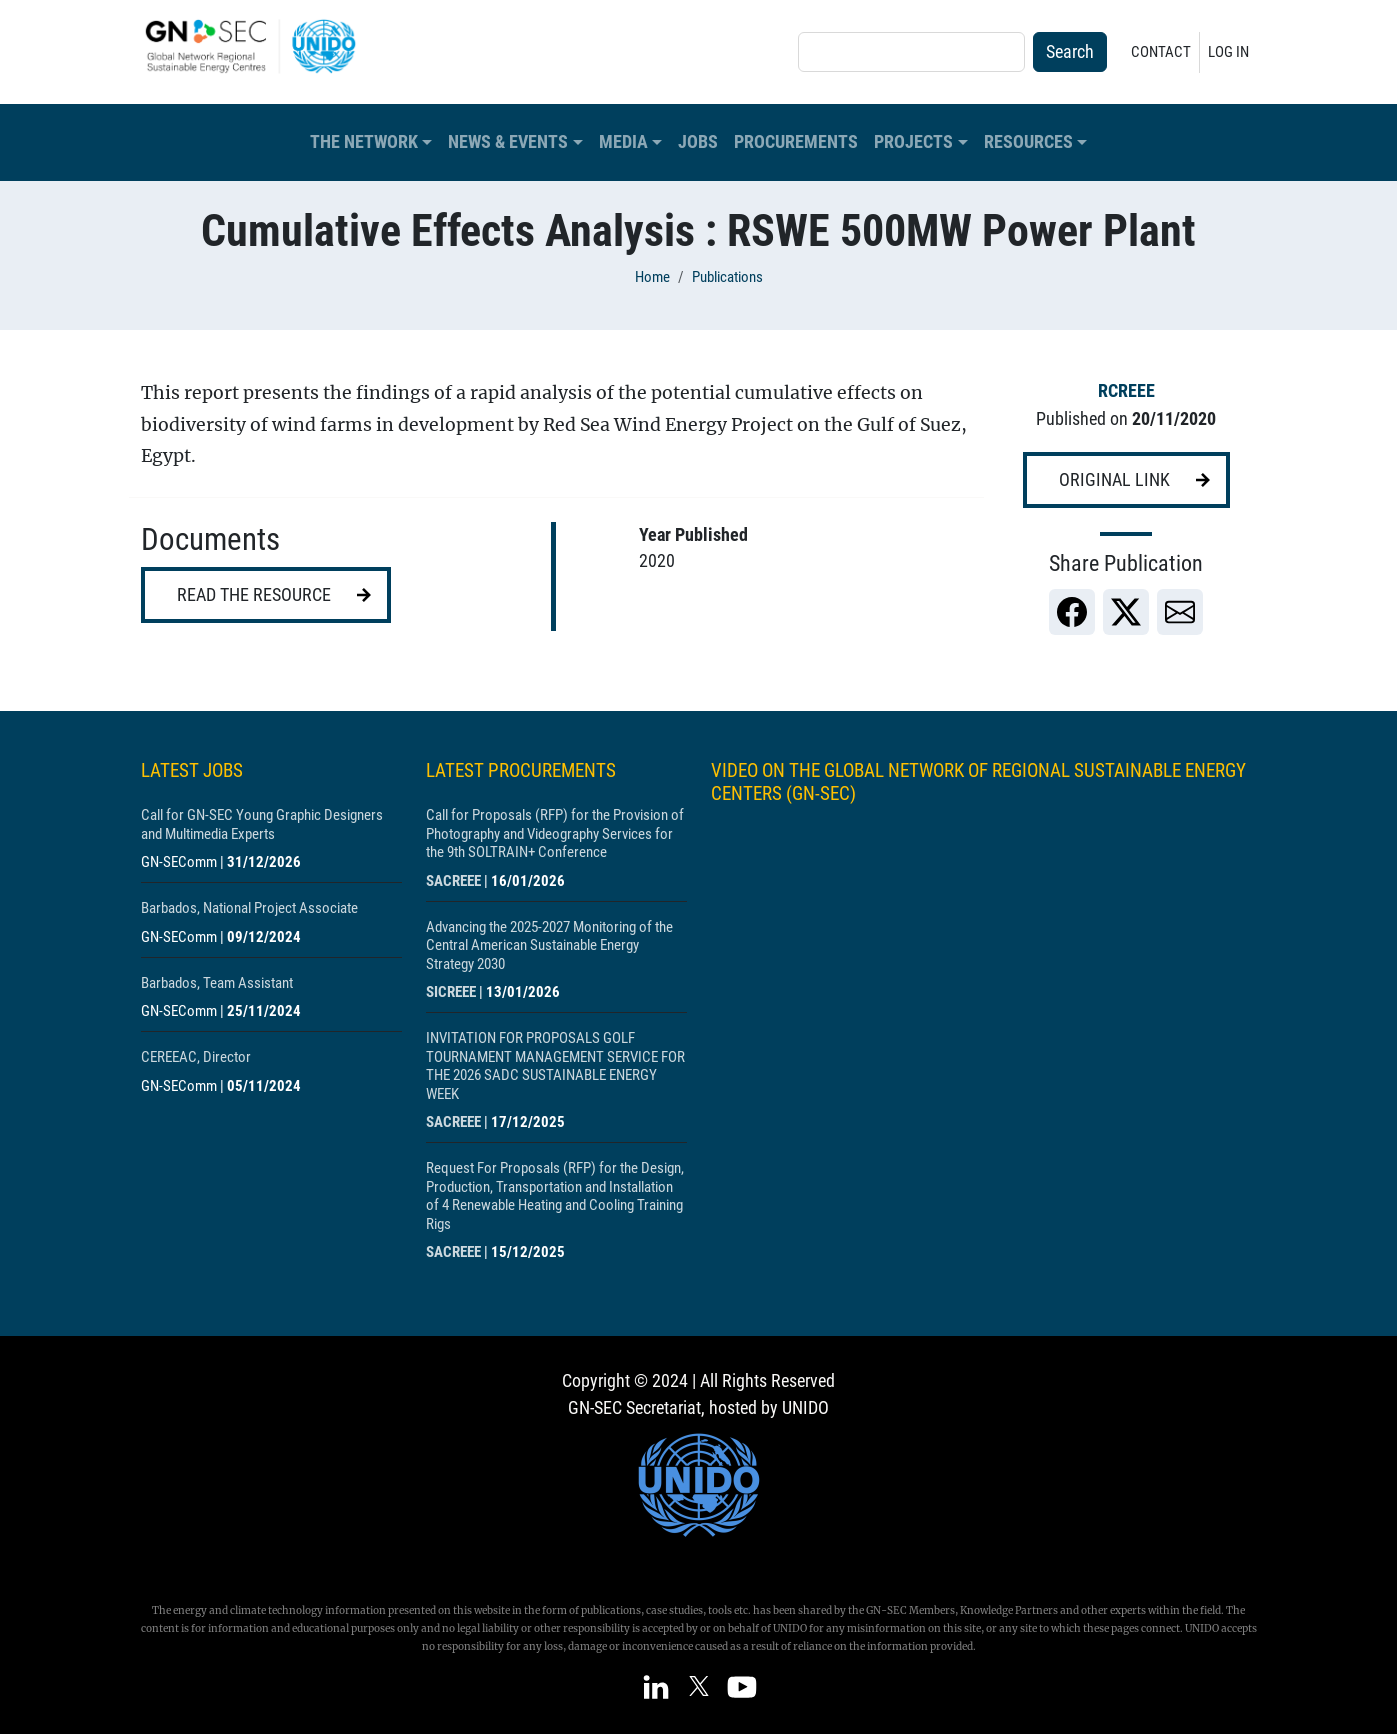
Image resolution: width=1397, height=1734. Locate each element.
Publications (727, 277)
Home (652, 277)
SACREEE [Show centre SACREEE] (453, 881)
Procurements (796, 142)
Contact (1161, 52)
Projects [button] (913, 142)
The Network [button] (364, 142)
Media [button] (623, 142)
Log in (1228, 52)
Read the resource (254, 595)
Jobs (698, 142)
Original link (1114, 480)
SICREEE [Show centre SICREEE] (451, 992)
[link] (1072, 612)
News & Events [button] (508, 142)
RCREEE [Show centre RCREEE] (1126, 391)
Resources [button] (1028, 142)
